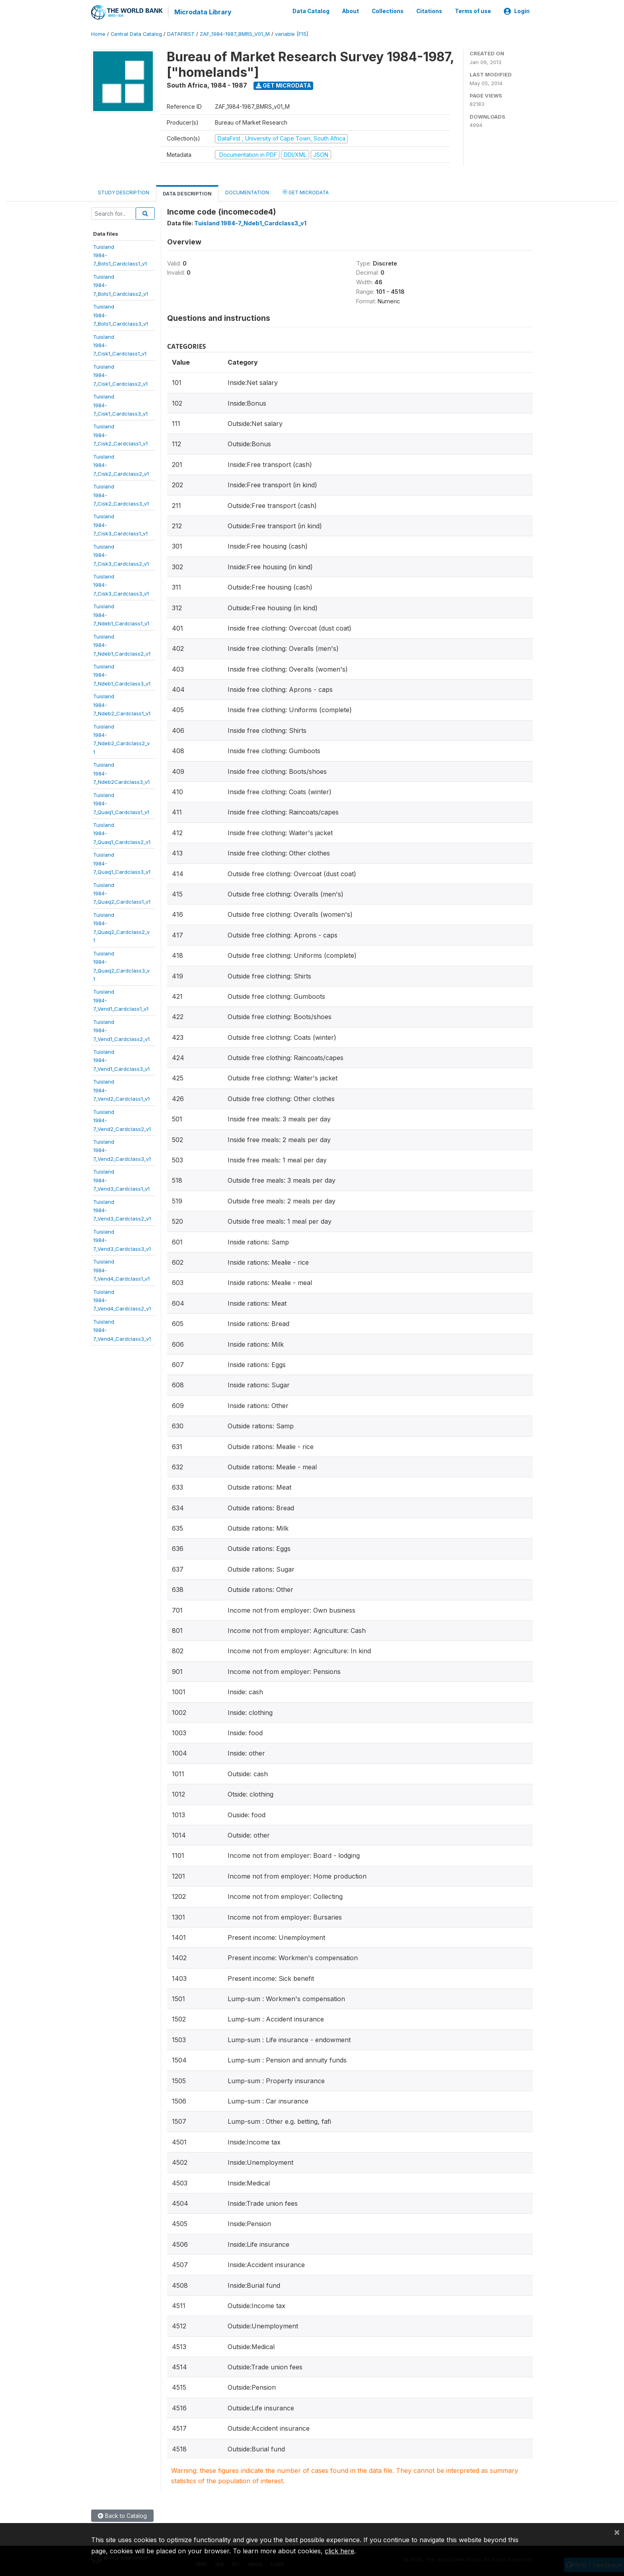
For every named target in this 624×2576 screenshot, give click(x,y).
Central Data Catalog (136, 34)
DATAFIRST (181, 34)
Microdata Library (202, 12)
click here (339, 2551)
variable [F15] (291, 34)
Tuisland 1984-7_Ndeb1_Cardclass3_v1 (250, 222)
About (350, 11)
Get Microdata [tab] (306, 191)
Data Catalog (311, 11)
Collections (388, 11)
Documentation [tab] (247, 192)
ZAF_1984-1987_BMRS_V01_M (235, 34)
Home (98, 34)
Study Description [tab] (123, 192)
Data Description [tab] (187, 193)
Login (517, 11)
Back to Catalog (122, 2515)
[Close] (617, 2532)
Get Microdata (283, 85)
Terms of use (473, 11)
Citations (429, 11)
